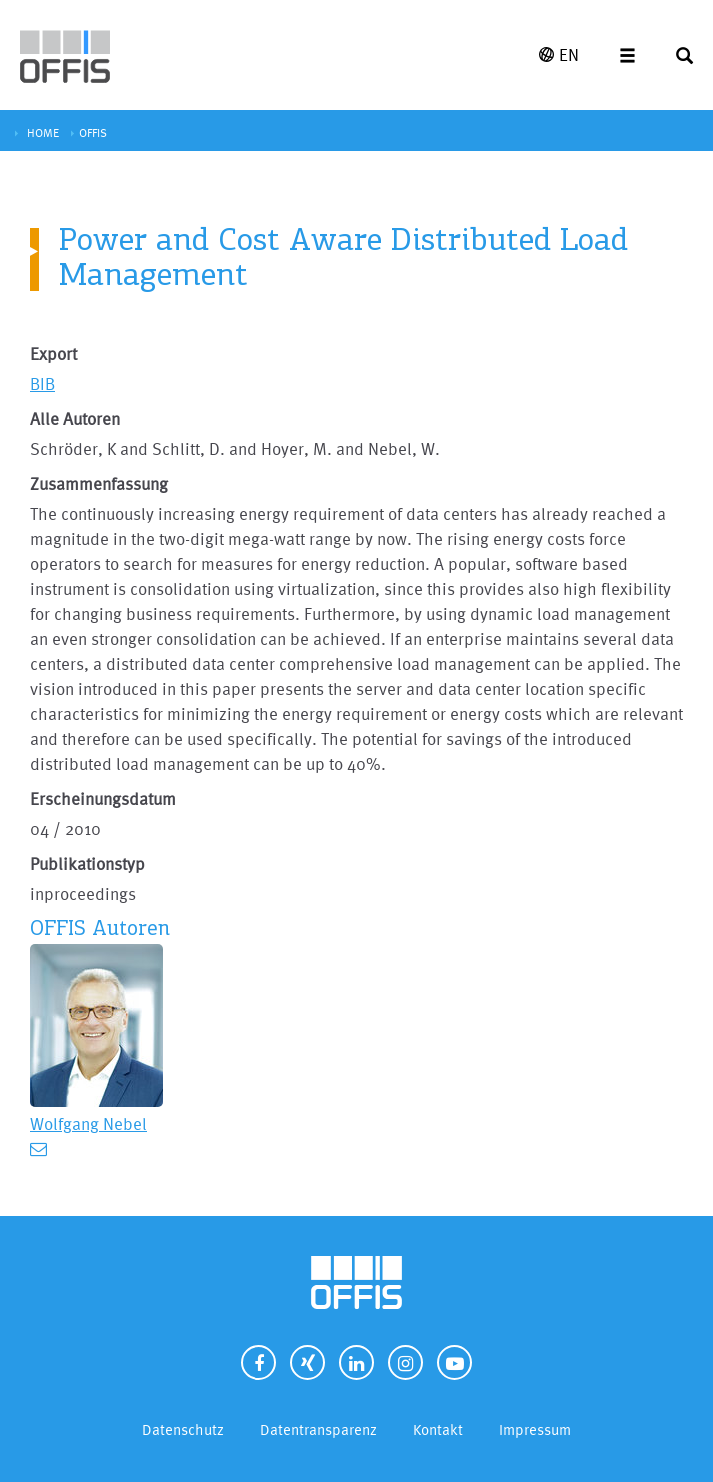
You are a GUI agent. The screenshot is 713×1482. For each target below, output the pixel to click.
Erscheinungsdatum (103, 798)
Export (53, 353)
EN (559, 54)
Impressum (535, 1429)
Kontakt (438, 1429)
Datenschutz (183, 1429)
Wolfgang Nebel (88, 1123)
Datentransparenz (318, 1429)
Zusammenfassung (99, 483)
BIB (42, 383)
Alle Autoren (75, 418)
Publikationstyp (87, 863)
